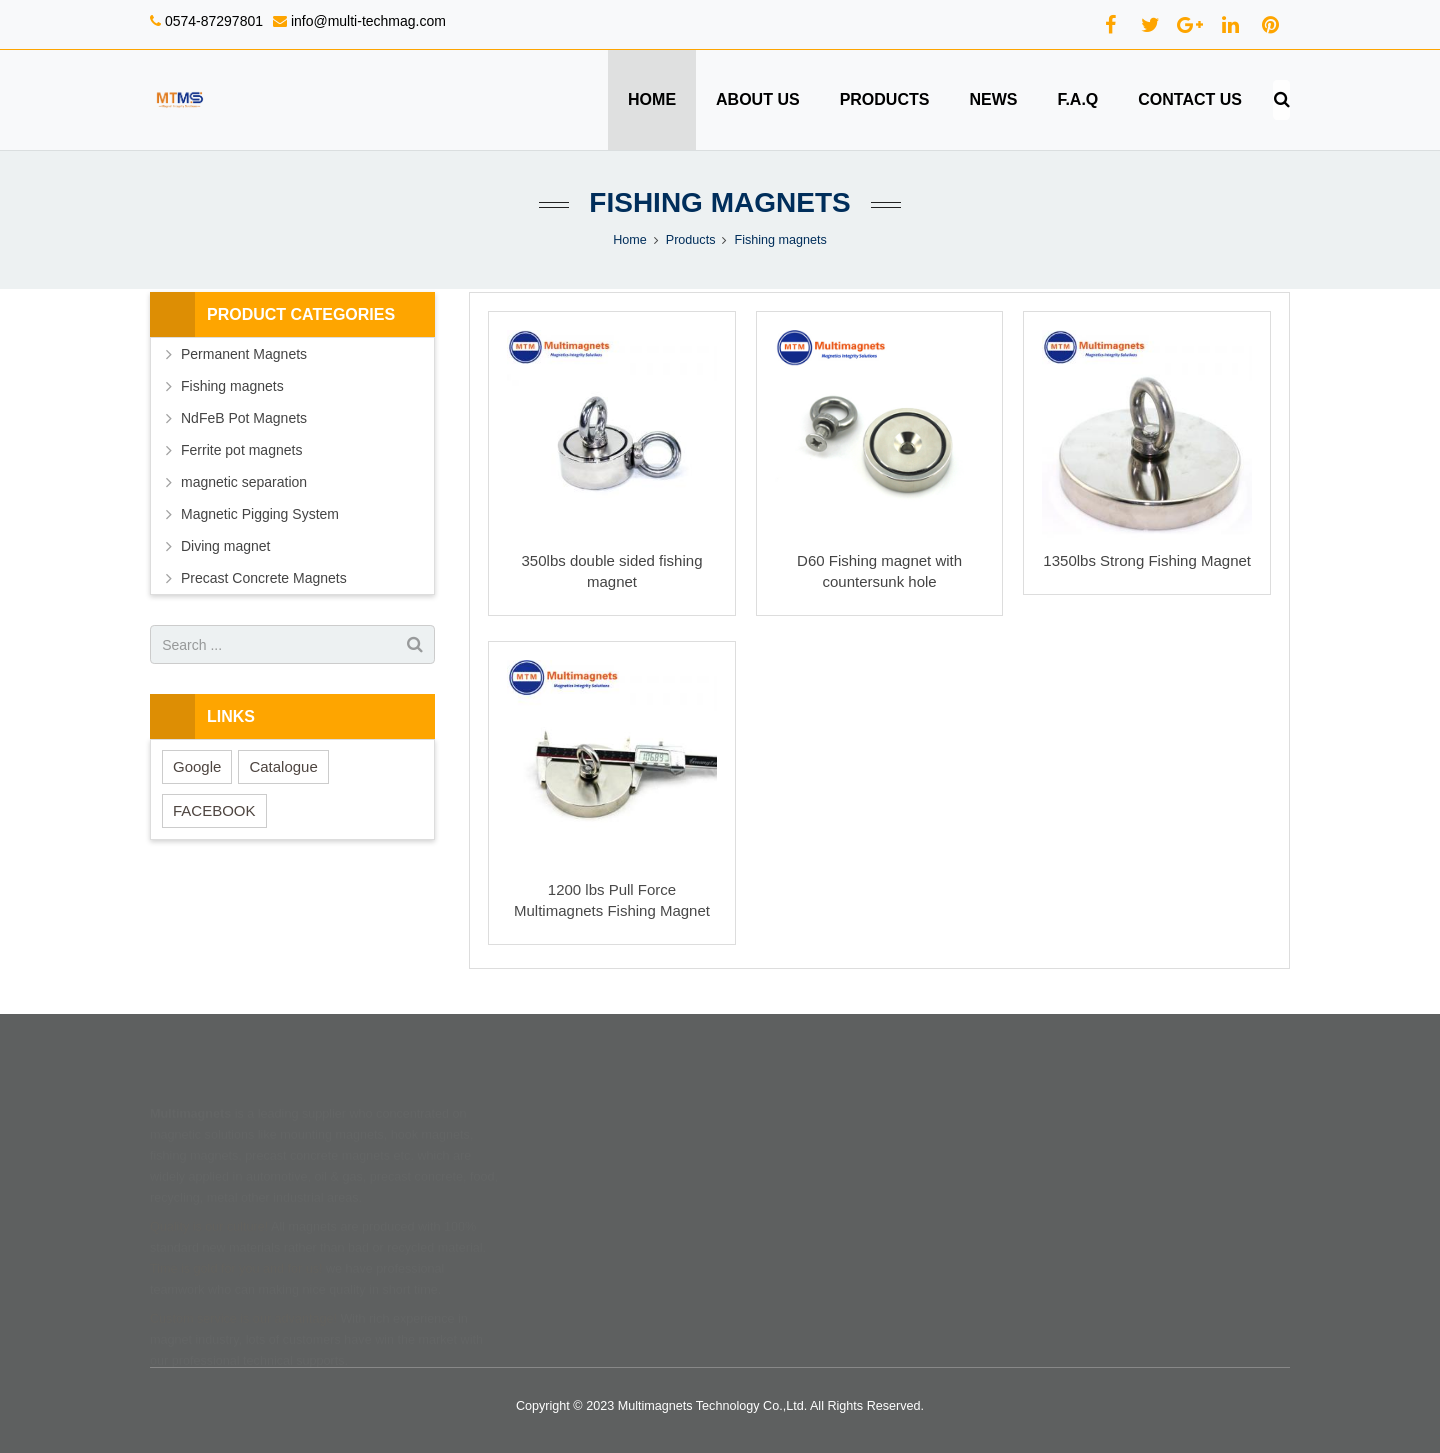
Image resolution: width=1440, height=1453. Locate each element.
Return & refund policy (803, 1157)
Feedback (571, 1213)
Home (630, 240)
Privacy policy (779, 1213)
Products (691, 240)
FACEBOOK (214, 810)
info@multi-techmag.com (366, 21)
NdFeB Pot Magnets (244, 418)
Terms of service (787, 1185)
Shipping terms (783, 1129)
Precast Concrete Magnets (264, 578)
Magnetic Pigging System (260, 514)
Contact (565, 1185)
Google (197, 766)
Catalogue (283, 766)
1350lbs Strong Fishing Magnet (1147, 560)
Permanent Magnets (244, 354)
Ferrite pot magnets (241, 450)
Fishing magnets (719, 202)
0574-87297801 (212, 21)
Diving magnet (226, 546)
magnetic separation (244, 482)
